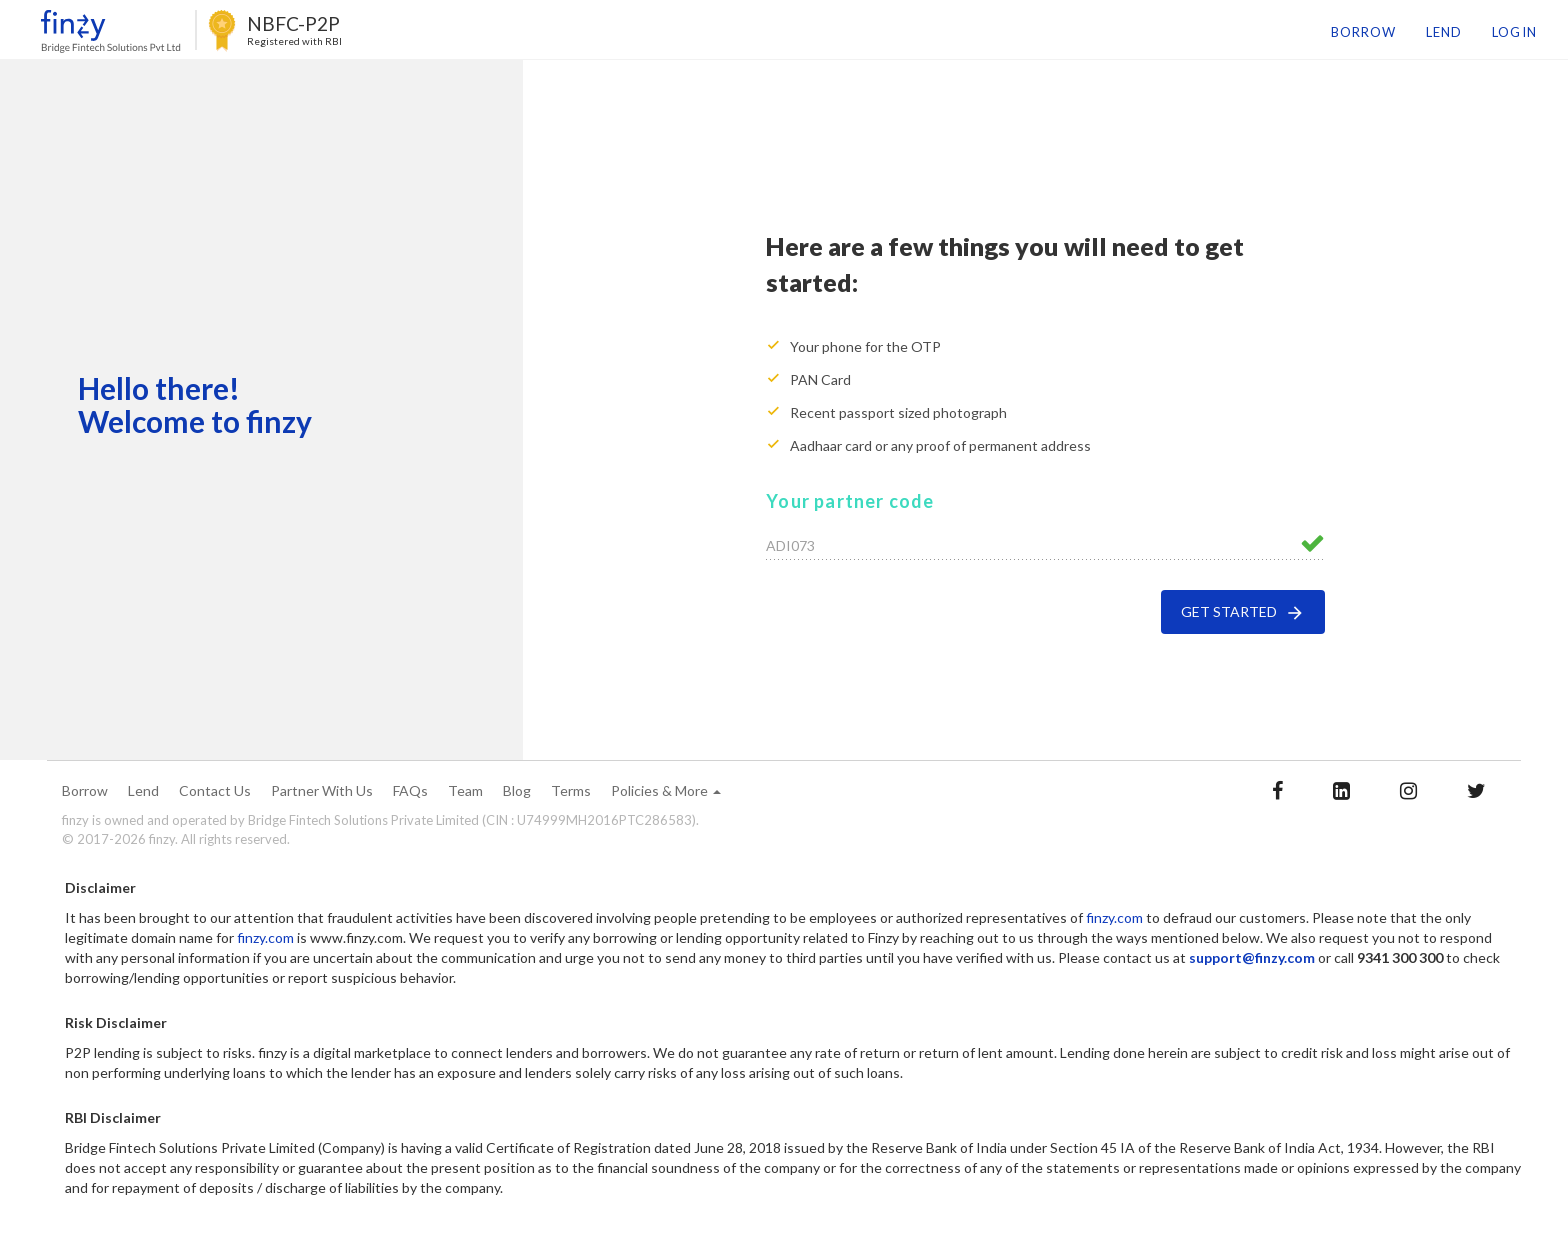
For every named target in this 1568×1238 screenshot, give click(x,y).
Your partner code (850, 501)
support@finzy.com (1252, 957)
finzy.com (1114, 917)
